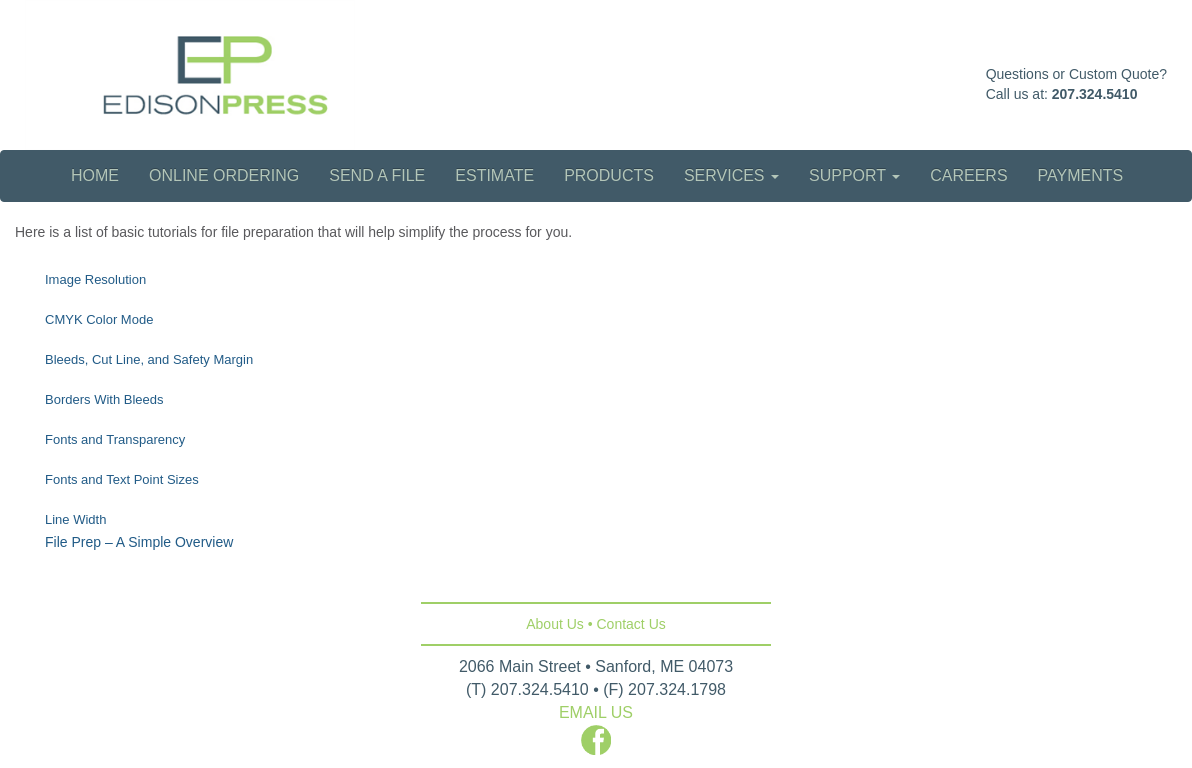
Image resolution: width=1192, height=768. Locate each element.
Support (854, 175)
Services (731, 175)
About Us (555, 624)
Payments (1081, 175)
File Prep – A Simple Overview (139, 542)
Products (609, 175)
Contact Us (631, 624)
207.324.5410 (1095, 94)
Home (95, 175)
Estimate (494, 175)
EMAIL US (596, 712)
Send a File (377, 175)
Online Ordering (224, 175)
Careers (968, 175)
